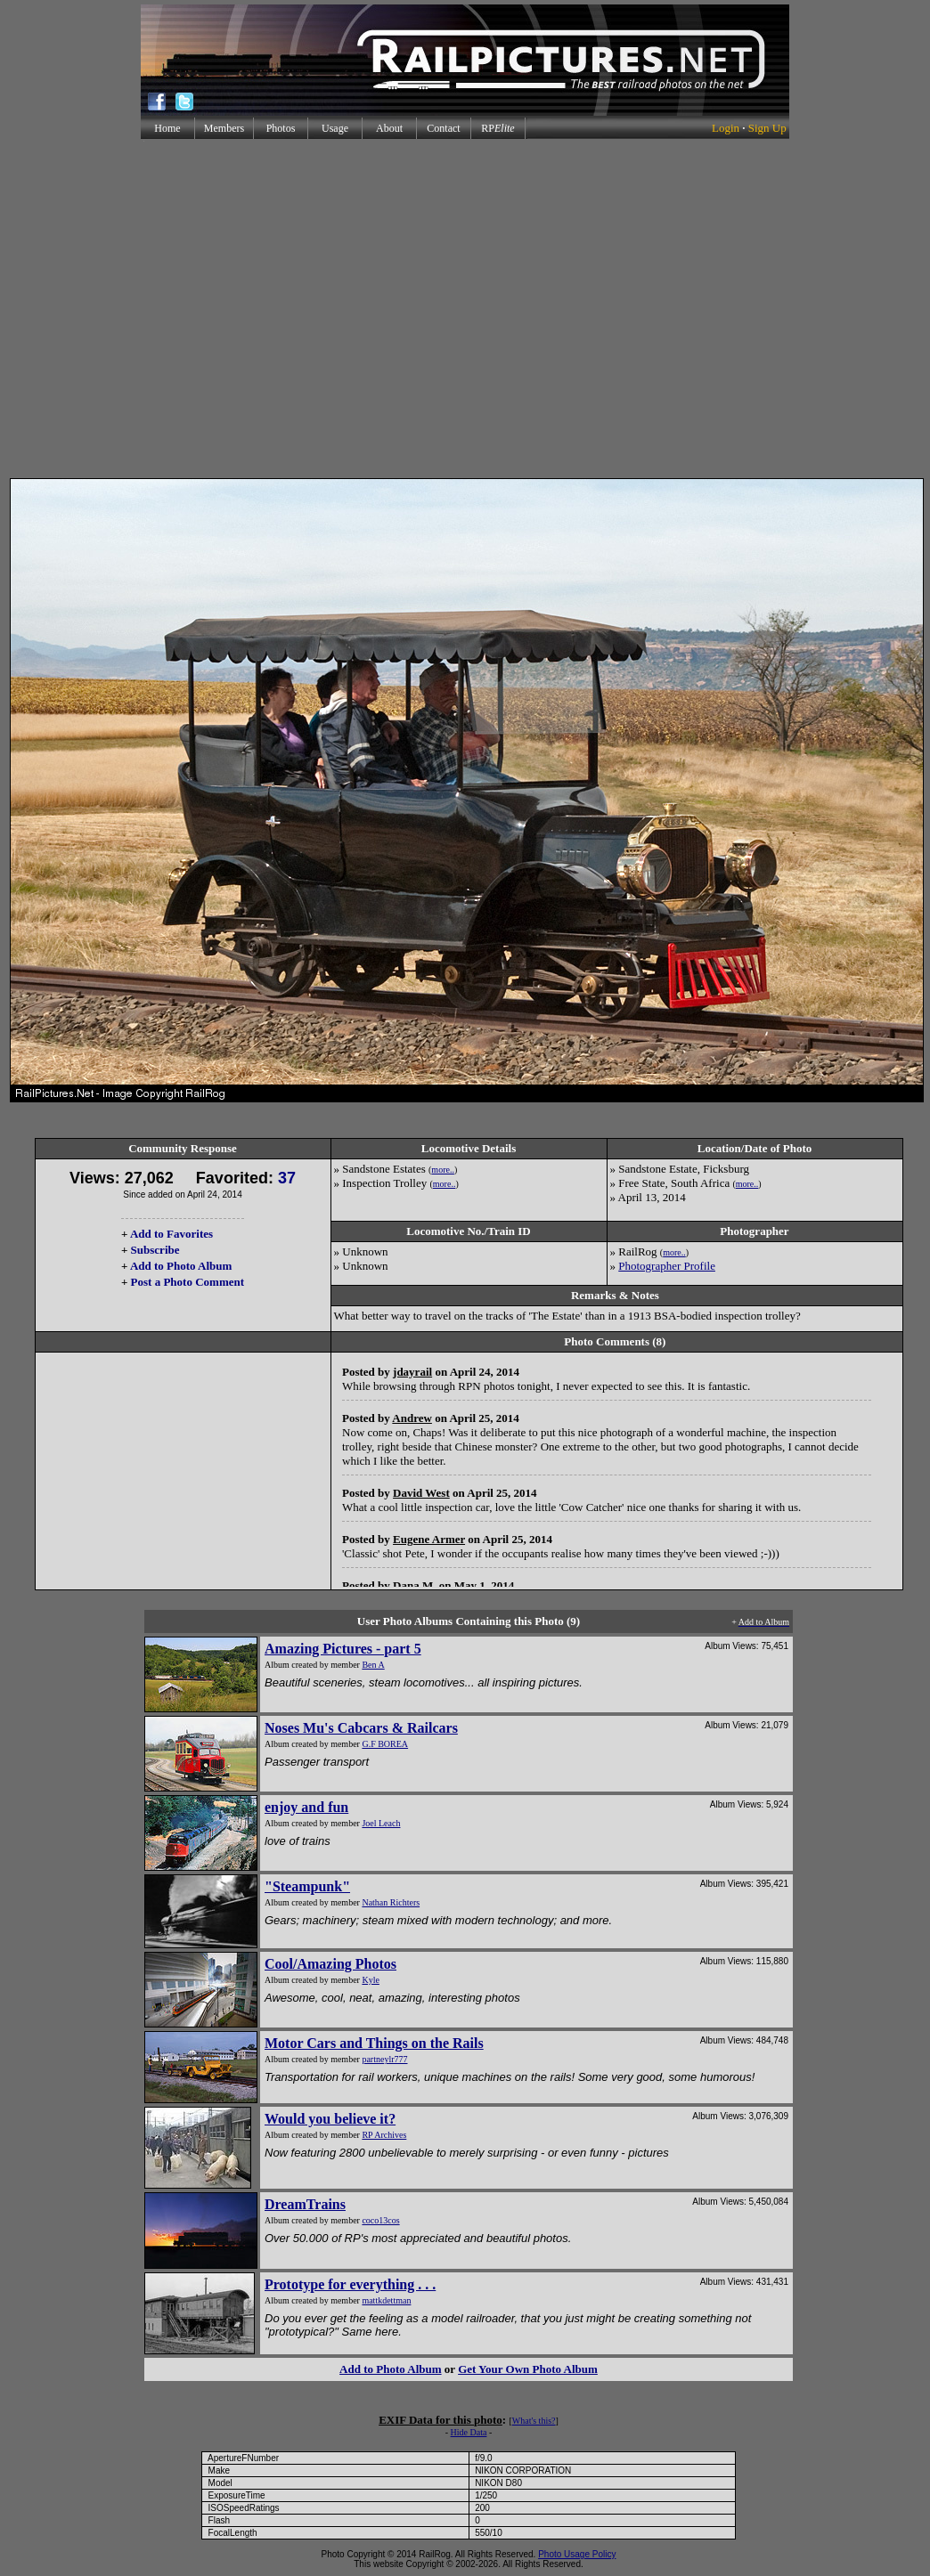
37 (287, 1178)
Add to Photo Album (181, 1265)
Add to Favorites (171, 1233)
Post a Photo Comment (187, 1281)
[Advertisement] (167, 308)
